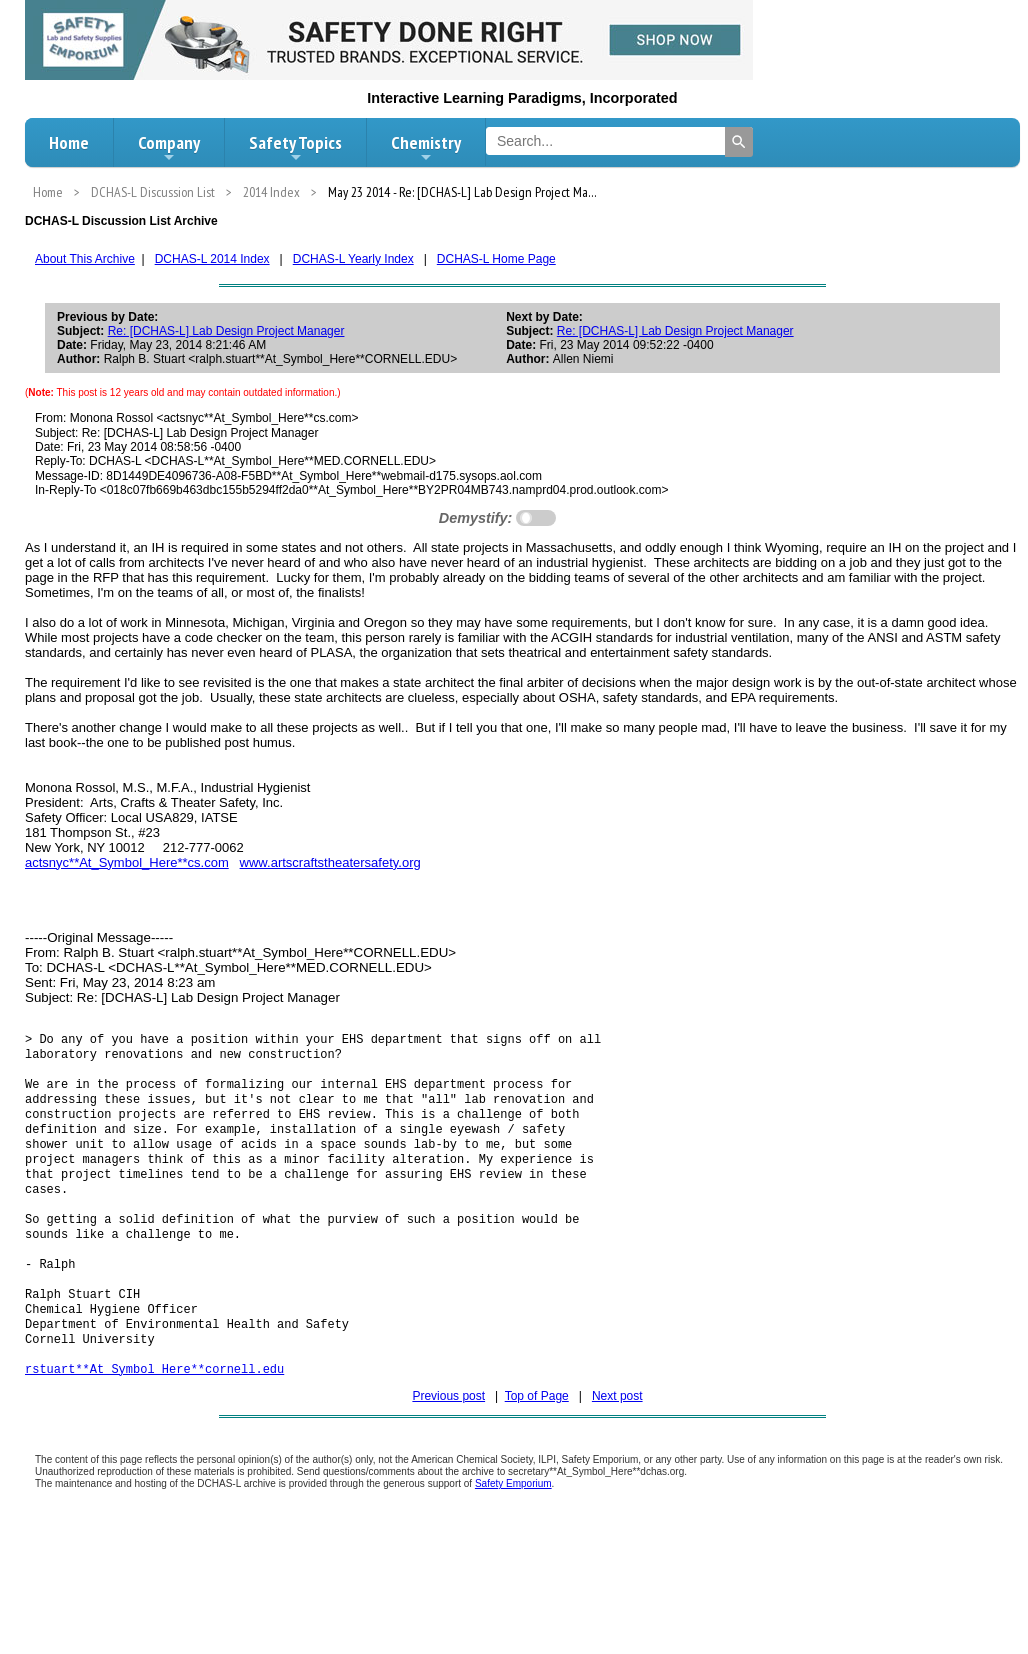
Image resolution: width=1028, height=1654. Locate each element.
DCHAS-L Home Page (496, 259)
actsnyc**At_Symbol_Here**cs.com (127, 862)
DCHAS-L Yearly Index (353, 259)
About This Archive (85, 259)
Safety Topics (295, 148)
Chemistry (426, 148)
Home (69, 142)
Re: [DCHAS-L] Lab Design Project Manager (226, 331)
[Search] (739, 142)
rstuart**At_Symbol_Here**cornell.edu (154, 1414)
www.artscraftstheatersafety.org (330, 862)
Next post (617, 1442)
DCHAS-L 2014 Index (212, 259)
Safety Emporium (513, 1529)
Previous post (448, 1442)
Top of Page (537, 1442)
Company (169, 148)
